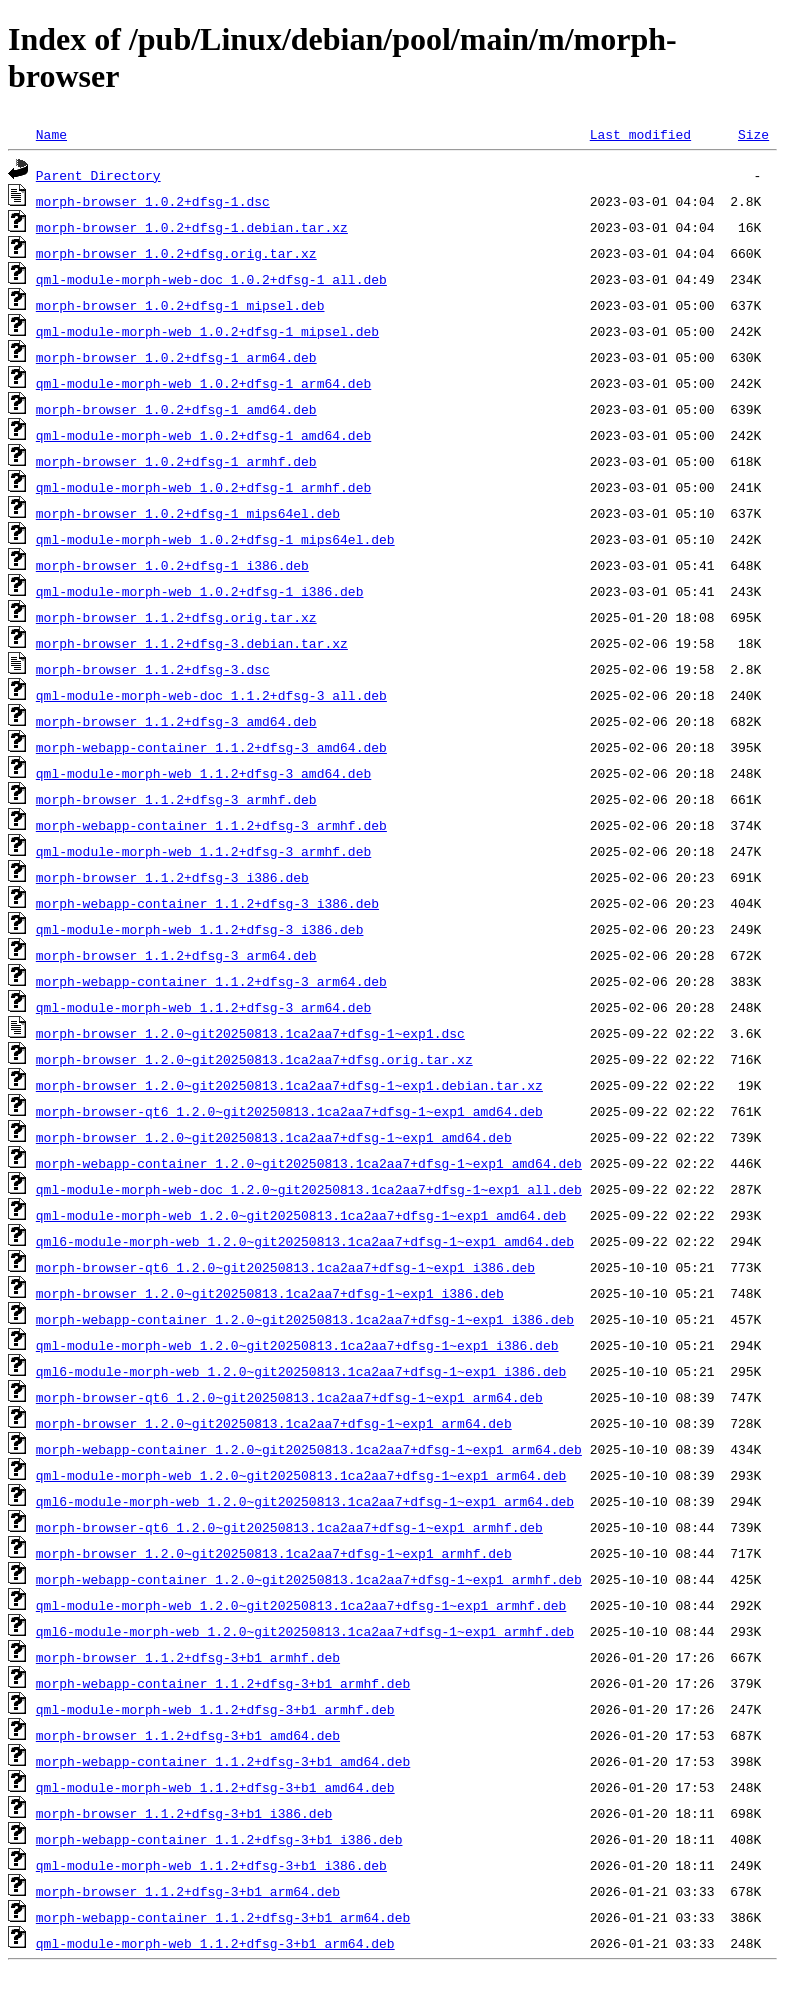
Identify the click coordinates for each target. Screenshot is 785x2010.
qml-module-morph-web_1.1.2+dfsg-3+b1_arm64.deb (215, 1943)
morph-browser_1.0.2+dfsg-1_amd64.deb (176, 409)
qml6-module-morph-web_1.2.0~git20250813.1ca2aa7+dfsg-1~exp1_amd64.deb (305, 1241)
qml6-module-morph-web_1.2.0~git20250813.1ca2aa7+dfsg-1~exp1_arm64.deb (305, 1501)
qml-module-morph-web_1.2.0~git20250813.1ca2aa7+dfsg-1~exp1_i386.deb (297, 1345)
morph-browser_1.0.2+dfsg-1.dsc (153, 201)
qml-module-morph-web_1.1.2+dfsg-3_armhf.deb (203, 851)
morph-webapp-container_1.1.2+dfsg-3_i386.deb (207, 903)
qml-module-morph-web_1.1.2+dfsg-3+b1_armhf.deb (215, 1709)
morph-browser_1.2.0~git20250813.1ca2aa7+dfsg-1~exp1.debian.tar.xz (289, 1085)
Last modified (640, 134)
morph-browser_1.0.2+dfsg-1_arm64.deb (176, 357)
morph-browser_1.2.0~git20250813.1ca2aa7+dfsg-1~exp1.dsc (250, 1033)
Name (51, 134)
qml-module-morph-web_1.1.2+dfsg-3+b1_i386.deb (211, 1865)
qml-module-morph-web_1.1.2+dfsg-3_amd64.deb (203, 773)
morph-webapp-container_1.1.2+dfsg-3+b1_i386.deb (219, 1839)
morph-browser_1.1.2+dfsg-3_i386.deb (172, 877)
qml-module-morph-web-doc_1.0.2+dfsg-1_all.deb (211, 279)
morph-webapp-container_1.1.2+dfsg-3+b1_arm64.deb (223, 1917)
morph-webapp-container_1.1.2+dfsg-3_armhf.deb (211, 825)
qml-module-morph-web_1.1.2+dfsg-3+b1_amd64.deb (215, 1787)
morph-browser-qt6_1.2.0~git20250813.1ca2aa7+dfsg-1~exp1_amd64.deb (289, 1111)
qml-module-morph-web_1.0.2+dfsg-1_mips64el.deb (215, 539)
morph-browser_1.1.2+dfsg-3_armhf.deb (176, 799)
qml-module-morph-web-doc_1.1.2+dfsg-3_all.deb (211, 695)
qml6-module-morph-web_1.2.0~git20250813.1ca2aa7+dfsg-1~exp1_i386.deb (301, 1371)
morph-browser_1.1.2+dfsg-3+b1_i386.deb (184, 1813)
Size (753, 134)
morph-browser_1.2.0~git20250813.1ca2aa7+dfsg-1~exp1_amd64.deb (274, 1137)
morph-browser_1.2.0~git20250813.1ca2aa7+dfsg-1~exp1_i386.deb (270, 1293)
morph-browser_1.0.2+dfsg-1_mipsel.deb (180, 305)
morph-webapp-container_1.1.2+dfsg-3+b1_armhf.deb (223, 1683)
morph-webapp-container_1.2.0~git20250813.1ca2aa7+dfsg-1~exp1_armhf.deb (309, 1579)
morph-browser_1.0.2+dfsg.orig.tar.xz (176, 253)
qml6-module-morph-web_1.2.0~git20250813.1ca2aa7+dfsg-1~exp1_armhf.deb (305, 1631)
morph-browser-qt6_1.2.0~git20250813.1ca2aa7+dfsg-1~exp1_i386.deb (285, 1267)
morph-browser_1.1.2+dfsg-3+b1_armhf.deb (188, 1657)
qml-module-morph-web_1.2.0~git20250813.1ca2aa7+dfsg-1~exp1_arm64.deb (301, 1475)
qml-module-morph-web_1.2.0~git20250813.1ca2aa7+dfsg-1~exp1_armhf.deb (301, 1605)
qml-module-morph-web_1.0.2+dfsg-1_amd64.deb (203, 435)
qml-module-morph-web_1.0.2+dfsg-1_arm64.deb (203, 383)
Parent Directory (98, 175)
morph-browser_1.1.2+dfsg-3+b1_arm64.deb (188, 1891)
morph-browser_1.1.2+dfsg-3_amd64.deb (176, 721)
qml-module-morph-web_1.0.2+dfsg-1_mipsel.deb (207, 331)
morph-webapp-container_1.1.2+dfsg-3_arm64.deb (211, 981)
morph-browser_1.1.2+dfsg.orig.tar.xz (176, 617)
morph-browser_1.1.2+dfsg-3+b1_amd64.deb (188, 1735)
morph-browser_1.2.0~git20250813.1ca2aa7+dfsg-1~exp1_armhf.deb (274, 1553)
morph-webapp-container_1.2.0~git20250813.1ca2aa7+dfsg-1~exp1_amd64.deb (309, 1163)
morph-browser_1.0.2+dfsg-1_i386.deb (172, 565)
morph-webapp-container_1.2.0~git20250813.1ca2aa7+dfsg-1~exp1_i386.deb (305, 1319)
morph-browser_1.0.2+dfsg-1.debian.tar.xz (192, 227)
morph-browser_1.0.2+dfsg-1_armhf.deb (176, 461)
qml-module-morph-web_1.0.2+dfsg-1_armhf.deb (203, 487)
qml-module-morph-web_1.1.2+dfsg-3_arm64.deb (203, 1007)
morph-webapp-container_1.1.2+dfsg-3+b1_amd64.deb (223, 1761)
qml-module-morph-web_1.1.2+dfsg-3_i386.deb (200, 929)
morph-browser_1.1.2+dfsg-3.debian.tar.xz (192, 643)
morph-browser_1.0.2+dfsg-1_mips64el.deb (188, 513)
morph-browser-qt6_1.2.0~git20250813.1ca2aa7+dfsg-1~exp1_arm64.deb (289, 1397)
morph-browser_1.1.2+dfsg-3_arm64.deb (176, 955)
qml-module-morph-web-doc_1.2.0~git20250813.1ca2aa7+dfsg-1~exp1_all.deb (309, 1189)
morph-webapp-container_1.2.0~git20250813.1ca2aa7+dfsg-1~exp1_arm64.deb (309, 1449)
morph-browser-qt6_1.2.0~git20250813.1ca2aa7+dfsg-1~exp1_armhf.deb (289, 1527)
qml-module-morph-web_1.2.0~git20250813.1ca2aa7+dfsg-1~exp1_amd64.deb (301, 1215)
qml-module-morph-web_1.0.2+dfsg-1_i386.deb (200, 591)
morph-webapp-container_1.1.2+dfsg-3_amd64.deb (211, 747)
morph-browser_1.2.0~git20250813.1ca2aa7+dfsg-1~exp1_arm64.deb (274, 1423)
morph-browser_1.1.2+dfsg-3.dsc (153, 669)
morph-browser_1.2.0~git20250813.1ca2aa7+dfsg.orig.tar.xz (254, 1059)
